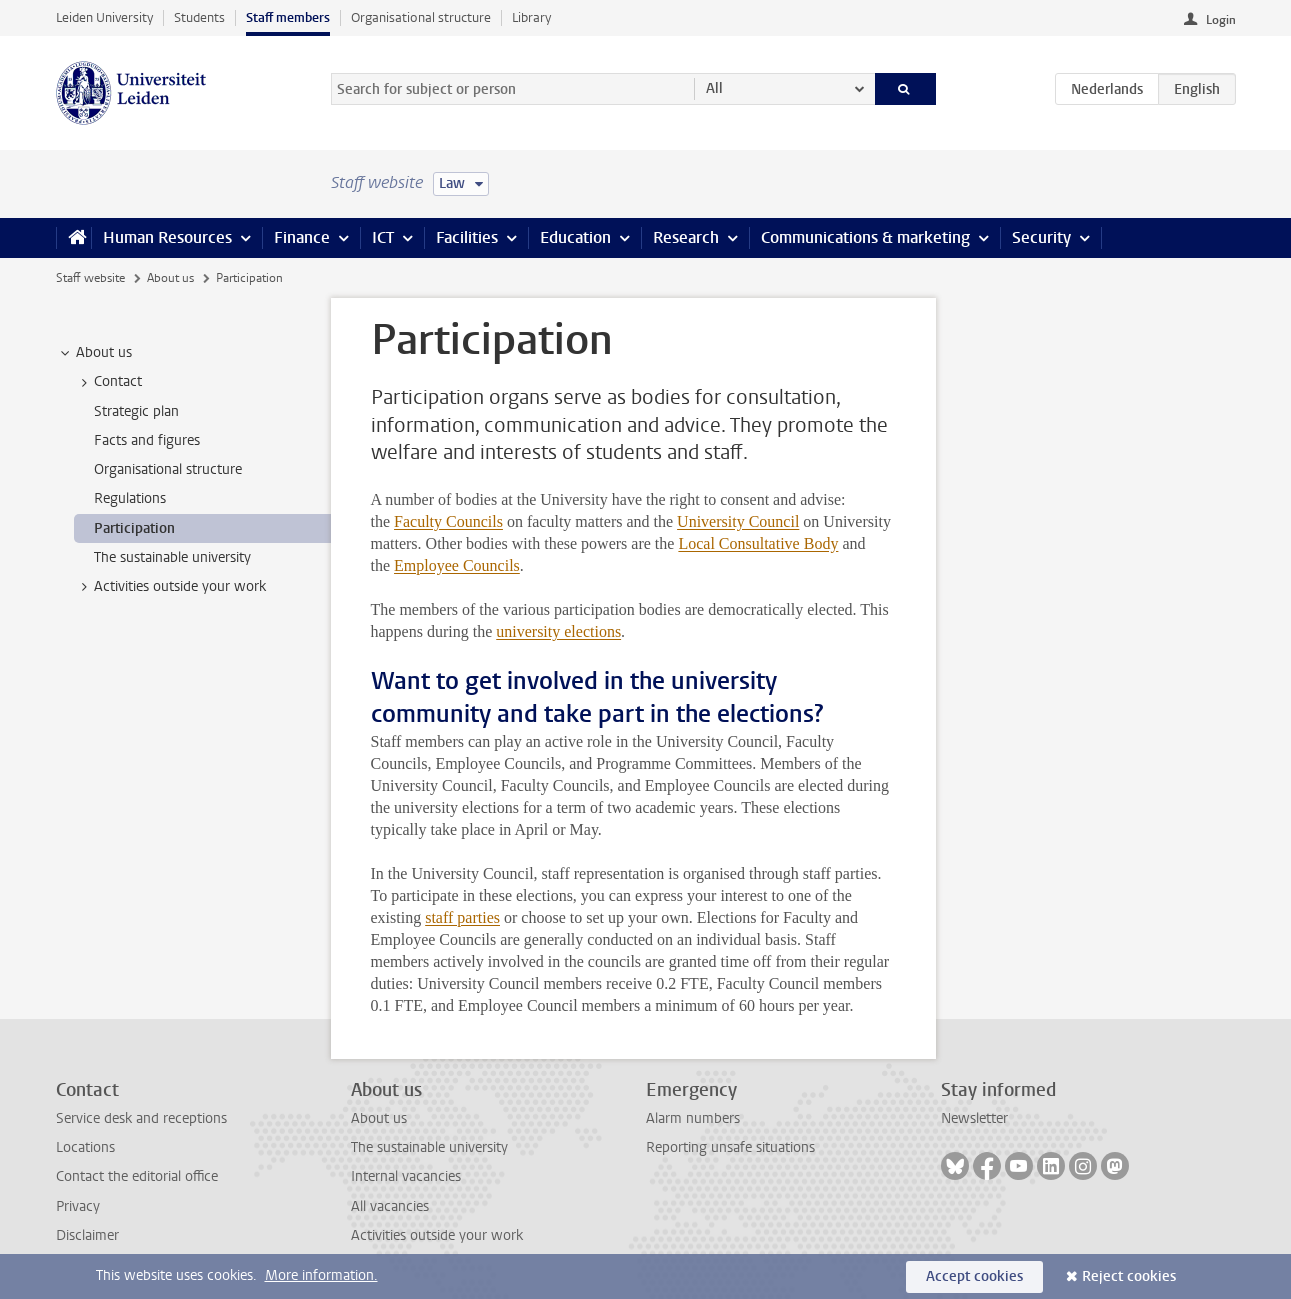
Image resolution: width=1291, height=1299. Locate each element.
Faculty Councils (448, 521)
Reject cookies (1129, 1276)
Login (1221, 20)
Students (199, 17)
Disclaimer (87, 1235)
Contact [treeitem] (108, 382)
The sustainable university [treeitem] (172, 557)
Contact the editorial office (137, 1176)
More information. (321, 1275)
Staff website (90, 278)
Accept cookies (974, 1276)
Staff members (288, 17)
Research (686, 237)
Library (531, 17)
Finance (302, 237)
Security (1041, 237)
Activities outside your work (437, 1235)
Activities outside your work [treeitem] (170, 587)
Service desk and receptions (141, 1118)
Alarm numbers (693, 1118)
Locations (85, 1147)
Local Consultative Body (758, 543)
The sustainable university (429, 1147)
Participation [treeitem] (134, 528)
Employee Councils (457, 565)
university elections (558, 631)
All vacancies (390, 1206)
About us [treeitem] (94, 353)
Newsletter (974, 1118)
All (714, 88)
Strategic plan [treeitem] (136, 411)
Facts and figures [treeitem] (147, 440)
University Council (738, 521)
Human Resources (167, 237)
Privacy (78, 1206)
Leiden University (104, 17)
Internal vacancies (406, 1176)
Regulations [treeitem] (130, 498)
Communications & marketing (865, 237)
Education (575, 237)
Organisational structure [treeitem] (168, 469)
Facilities (467, 237)
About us (170, 278)
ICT (383, 237)
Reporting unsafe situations (730, 1147)
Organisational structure (421, 17)
